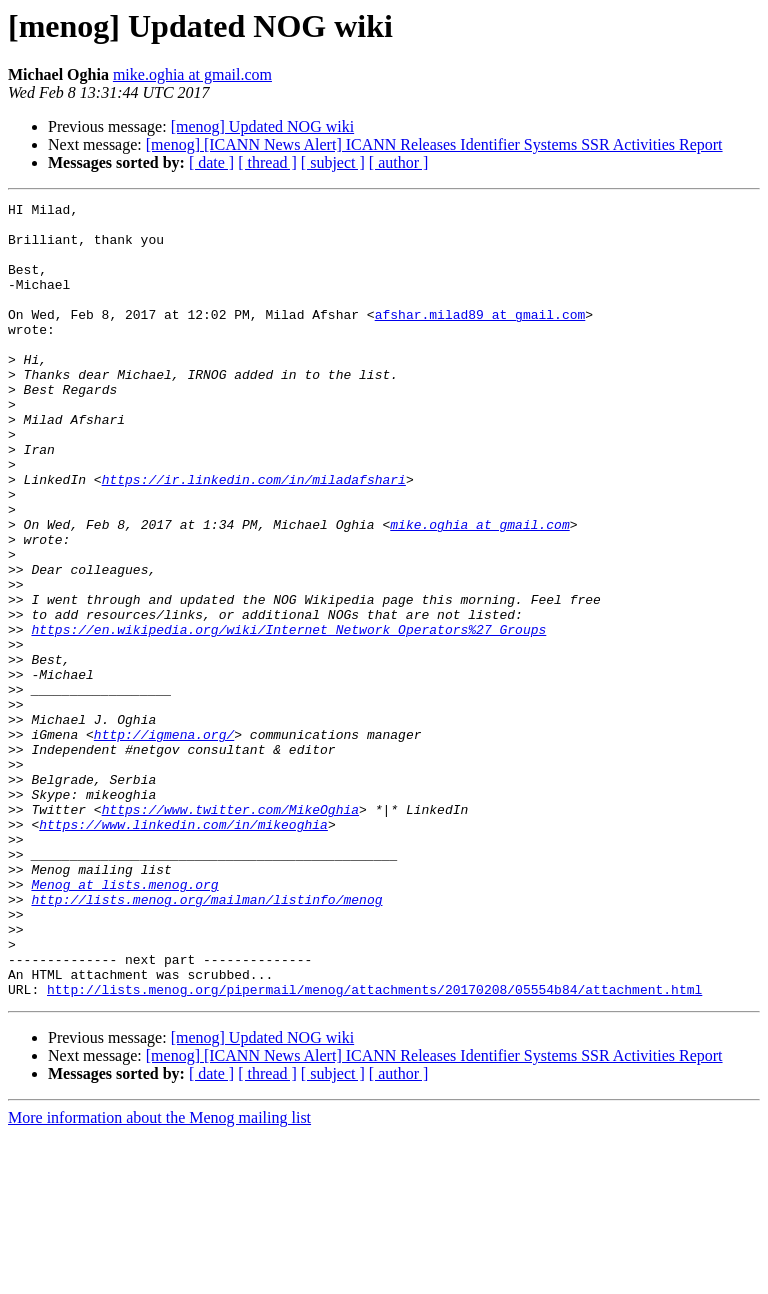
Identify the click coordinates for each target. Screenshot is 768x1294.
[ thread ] (267, 162)
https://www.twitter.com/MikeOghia (230, 932)
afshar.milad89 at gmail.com (480, 338)
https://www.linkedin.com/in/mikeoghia (183, 950)
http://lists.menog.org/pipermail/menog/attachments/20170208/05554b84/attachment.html (374, 1148)
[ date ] (211, 162)
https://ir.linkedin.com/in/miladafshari (254, 536)
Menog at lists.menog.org (124, 1022)
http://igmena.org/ (164, 842)
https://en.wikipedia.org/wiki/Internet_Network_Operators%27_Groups (288, 716)
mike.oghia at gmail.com (192, 74)
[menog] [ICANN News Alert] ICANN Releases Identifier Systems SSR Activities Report (434, 144)
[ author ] (399, 162)
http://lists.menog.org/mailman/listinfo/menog (206, 1040)
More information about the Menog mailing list (159, 1276)
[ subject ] (333, 162)
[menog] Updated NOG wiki (263, 126)
